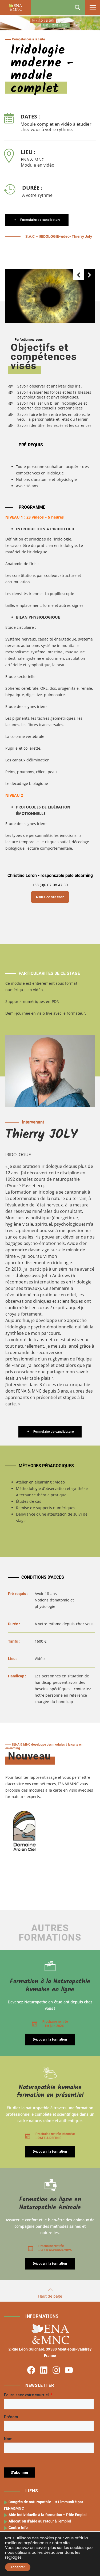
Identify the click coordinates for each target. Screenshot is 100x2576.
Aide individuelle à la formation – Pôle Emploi (48, 2515)
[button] (78, 274)
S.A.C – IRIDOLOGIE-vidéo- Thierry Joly (58, 236)
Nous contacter (50, 897)
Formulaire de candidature (37, 220)
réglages (13, 2557)
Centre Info (18, 2527)
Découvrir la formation (50, 2039)
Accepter (17, 2567)
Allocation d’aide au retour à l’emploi (40, 2521)
